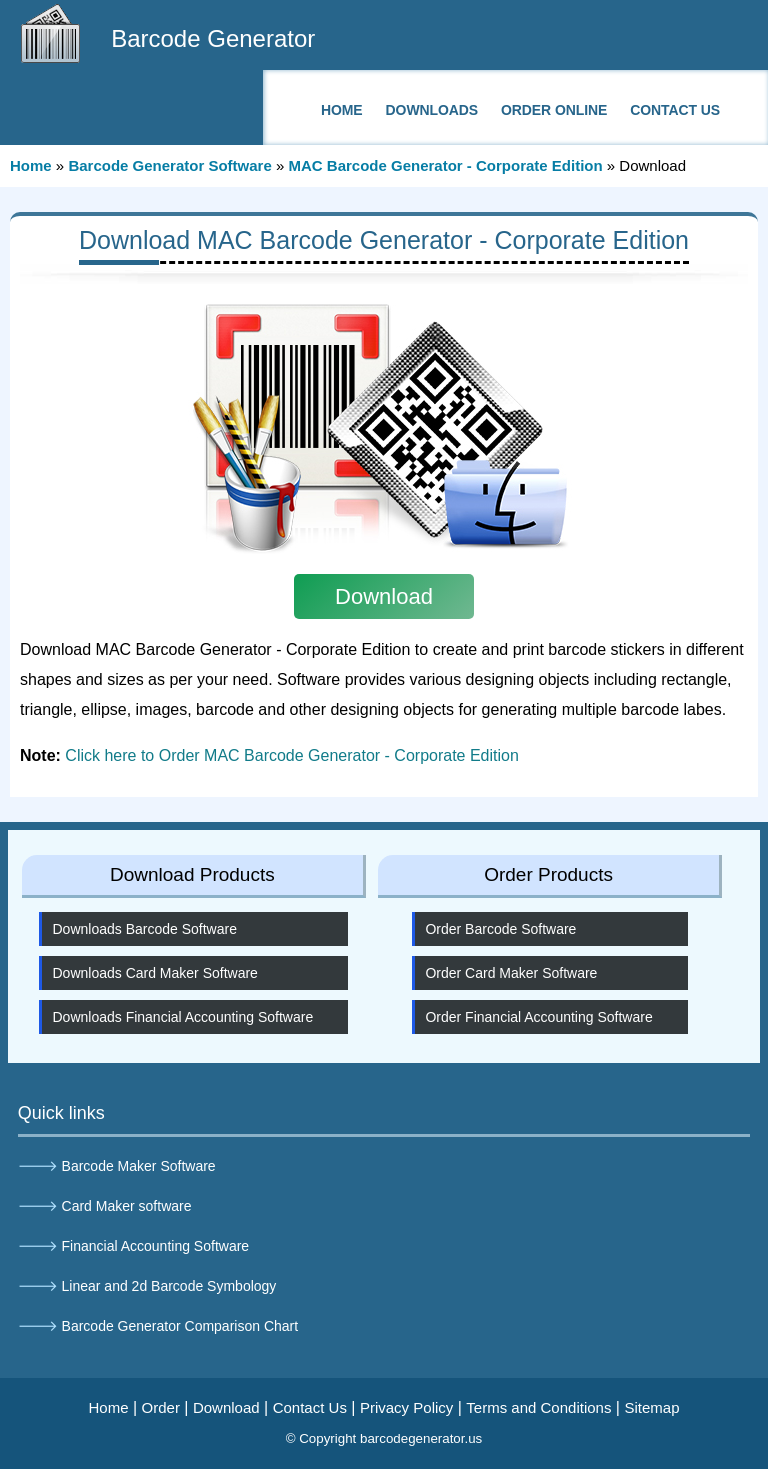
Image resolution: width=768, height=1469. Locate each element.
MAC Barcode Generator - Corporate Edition (445, 165)
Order (161, 1407)
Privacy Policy (406, 1407)
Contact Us (675, 110)
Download (226, 1407)
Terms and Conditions (538, 1407)
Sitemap (651, 1407)
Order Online (554, 110)
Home (342, 110)
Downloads (432, 110)
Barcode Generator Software (169, 165)
